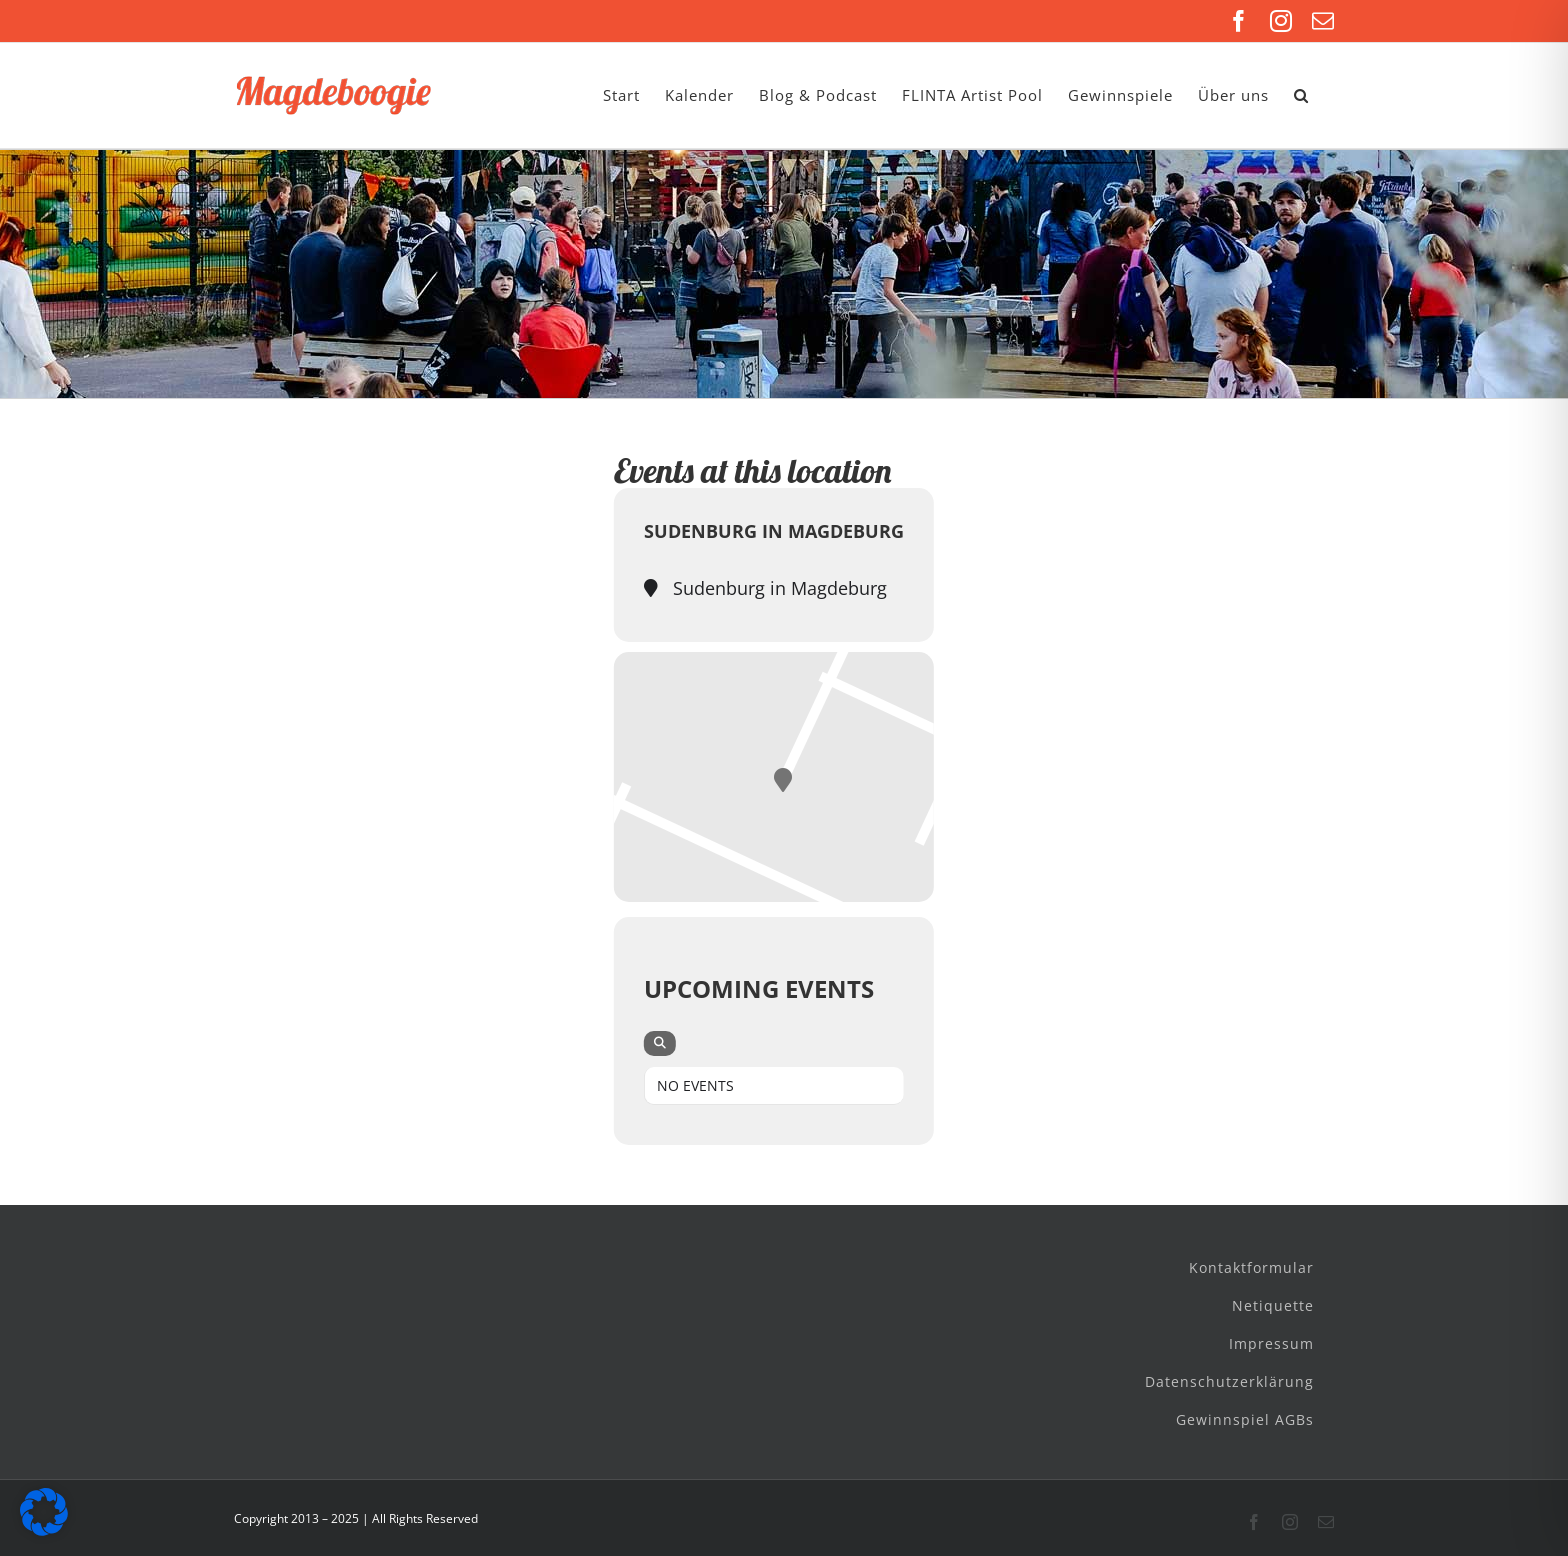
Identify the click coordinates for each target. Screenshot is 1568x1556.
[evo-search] (660, 1043)
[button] (1301, 95)
